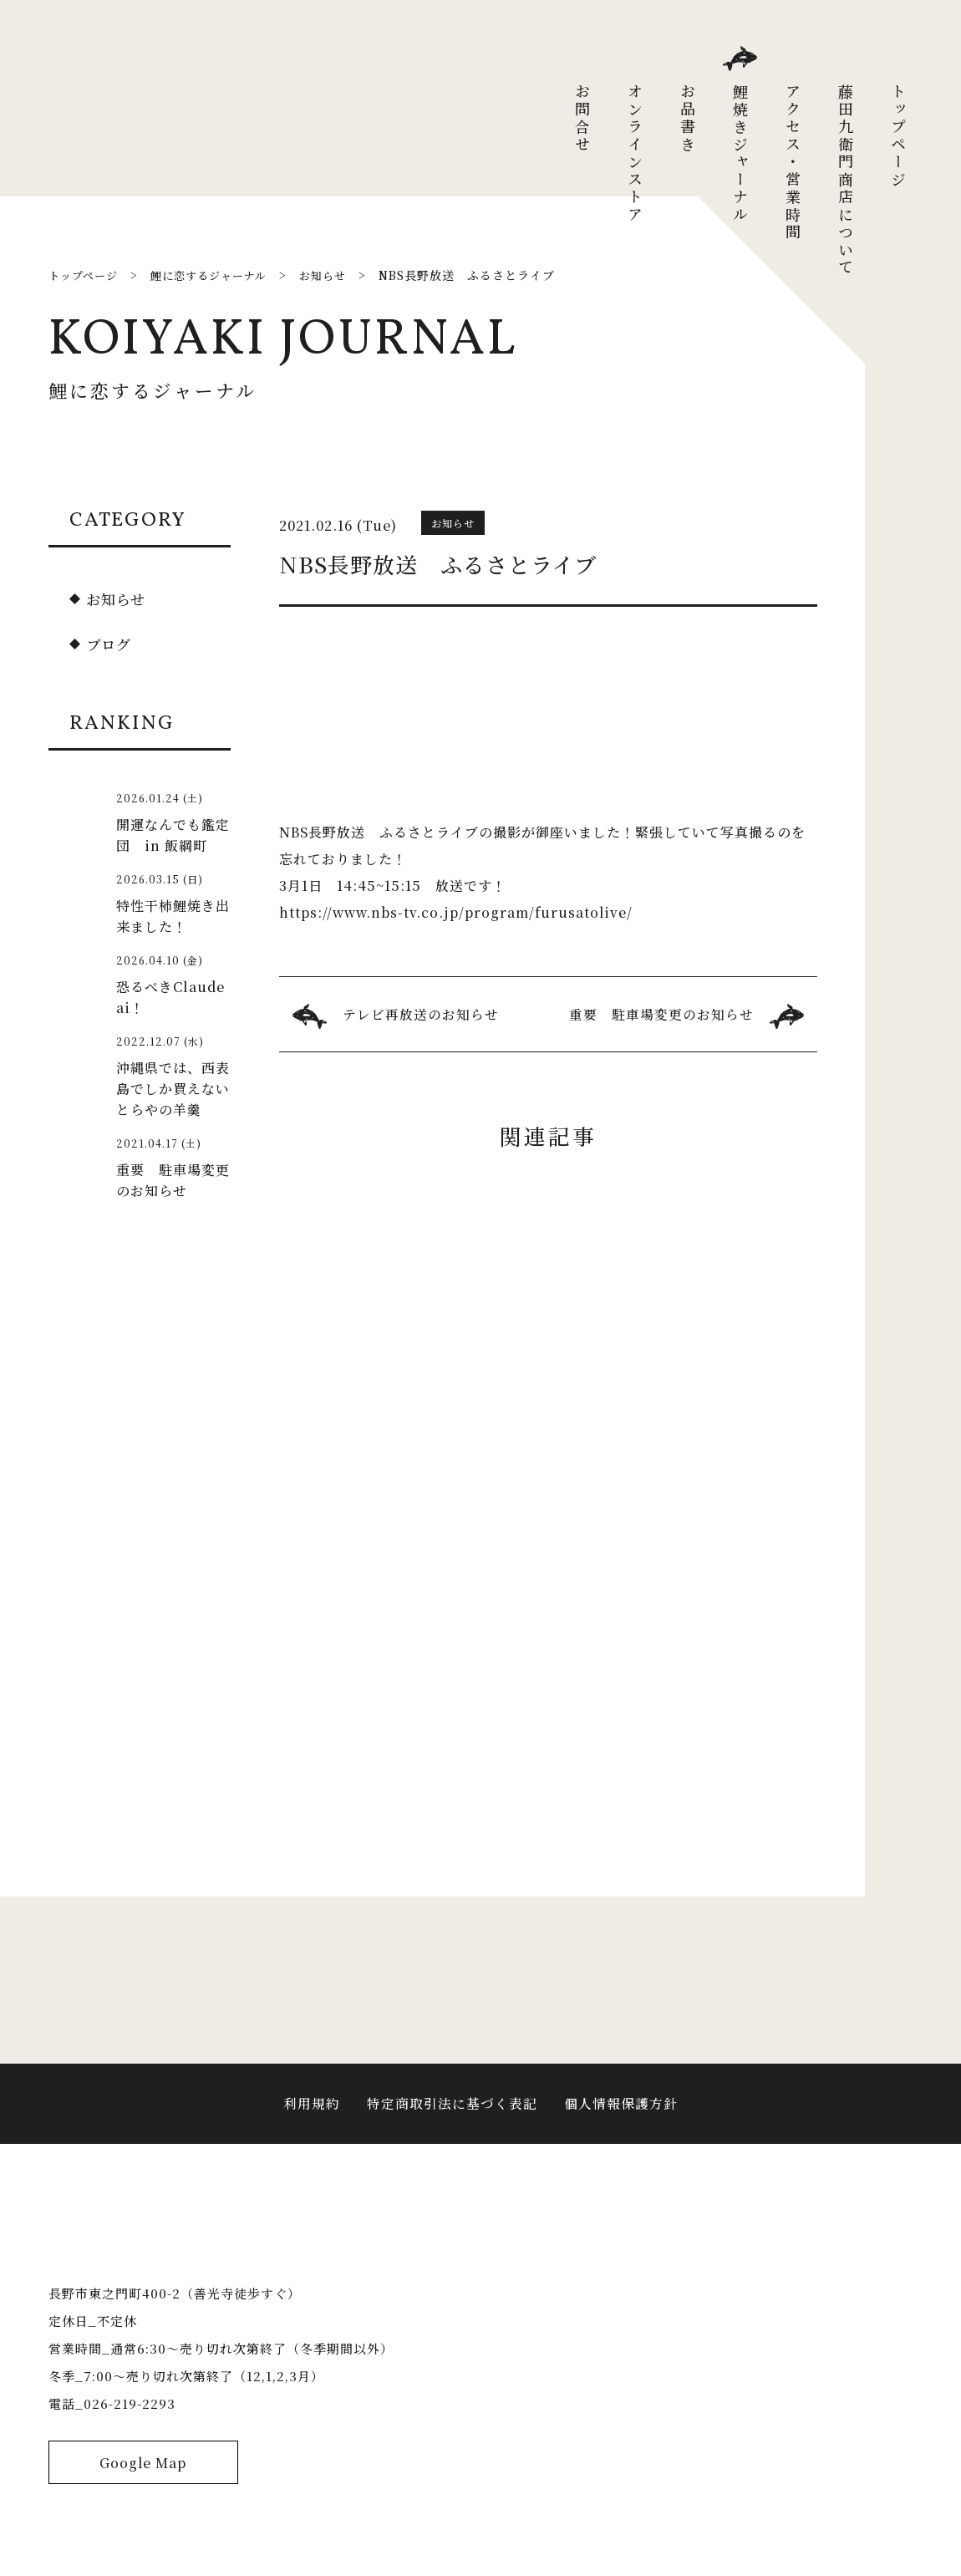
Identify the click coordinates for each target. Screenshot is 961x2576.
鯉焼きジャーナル (740, 154)
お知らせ (117, 598)
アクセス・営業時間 (793, 163)
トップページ (898, 136)
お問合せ (582, 119)
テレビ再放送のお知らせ (421, 1014)
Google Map (143, 2498)
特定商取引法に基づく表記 (452, 2116)
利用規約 (311, 2116)
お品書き (688, 119)
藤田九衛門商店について (846, 180)
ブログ (110, 643)
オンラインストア (635, 154)
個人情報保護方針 (621, 2116)
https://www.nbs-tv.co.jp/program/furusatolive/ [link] (458, 912)
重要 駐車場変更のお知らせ (661, 1014)
